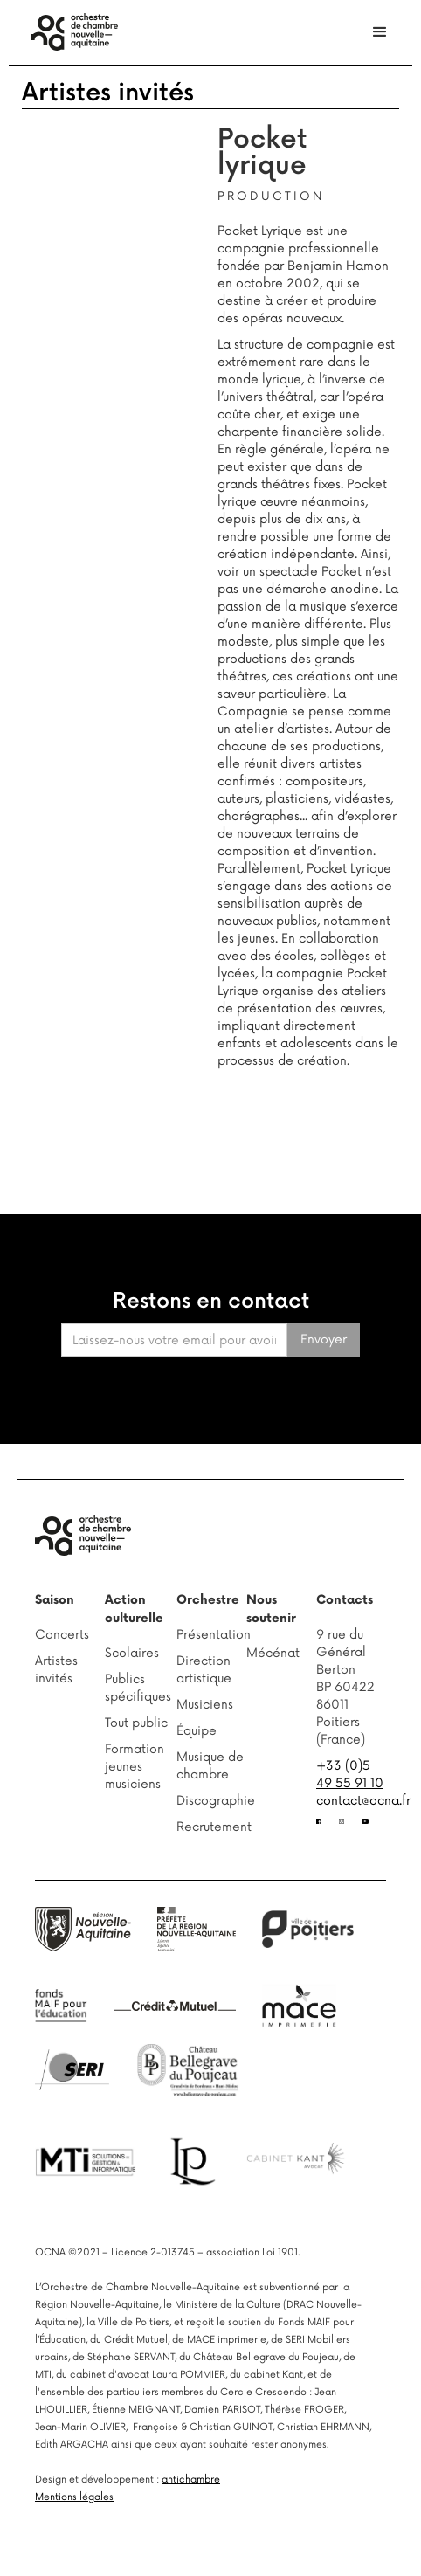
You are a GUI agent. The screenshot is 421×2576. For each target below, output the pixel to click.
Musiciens (204, 1704)
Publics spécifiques (138, 1688)
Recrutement (211, 1827)
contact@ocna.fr (363, 1800)
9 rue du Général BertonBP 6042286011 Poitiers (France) (345, 1687)
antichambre (191, 2479)
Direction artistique (203, 1670)
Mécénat (273, 1653)
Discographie (211, 1800)
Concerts (62, 1634)
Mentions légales (74, 2497)
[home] (70, 32)
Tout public (136, 1723)
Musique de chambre (210, 1766)
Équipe (196, 1730)
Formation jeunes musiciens (134, 1767)
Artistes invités (108, 93)
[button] (380, 32)
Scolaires (132, 1653)
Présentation (211, 1634)
